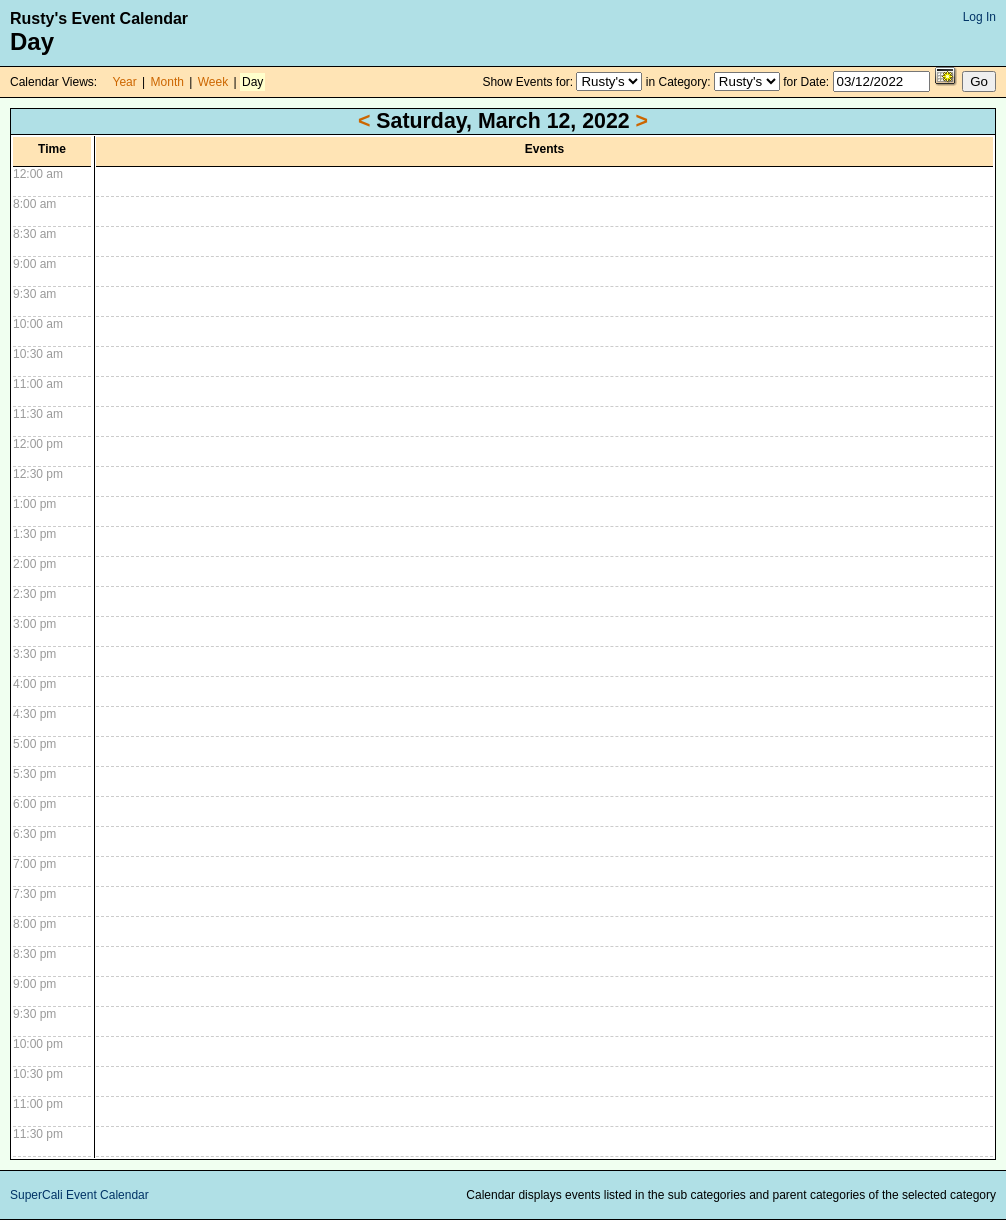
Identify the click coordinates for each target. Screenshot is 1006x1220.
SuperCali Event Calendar (79, 1195)
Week (213, 82)
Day (252, 82)
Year (125, 82)
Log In (979, 17)
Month (167, 82)
